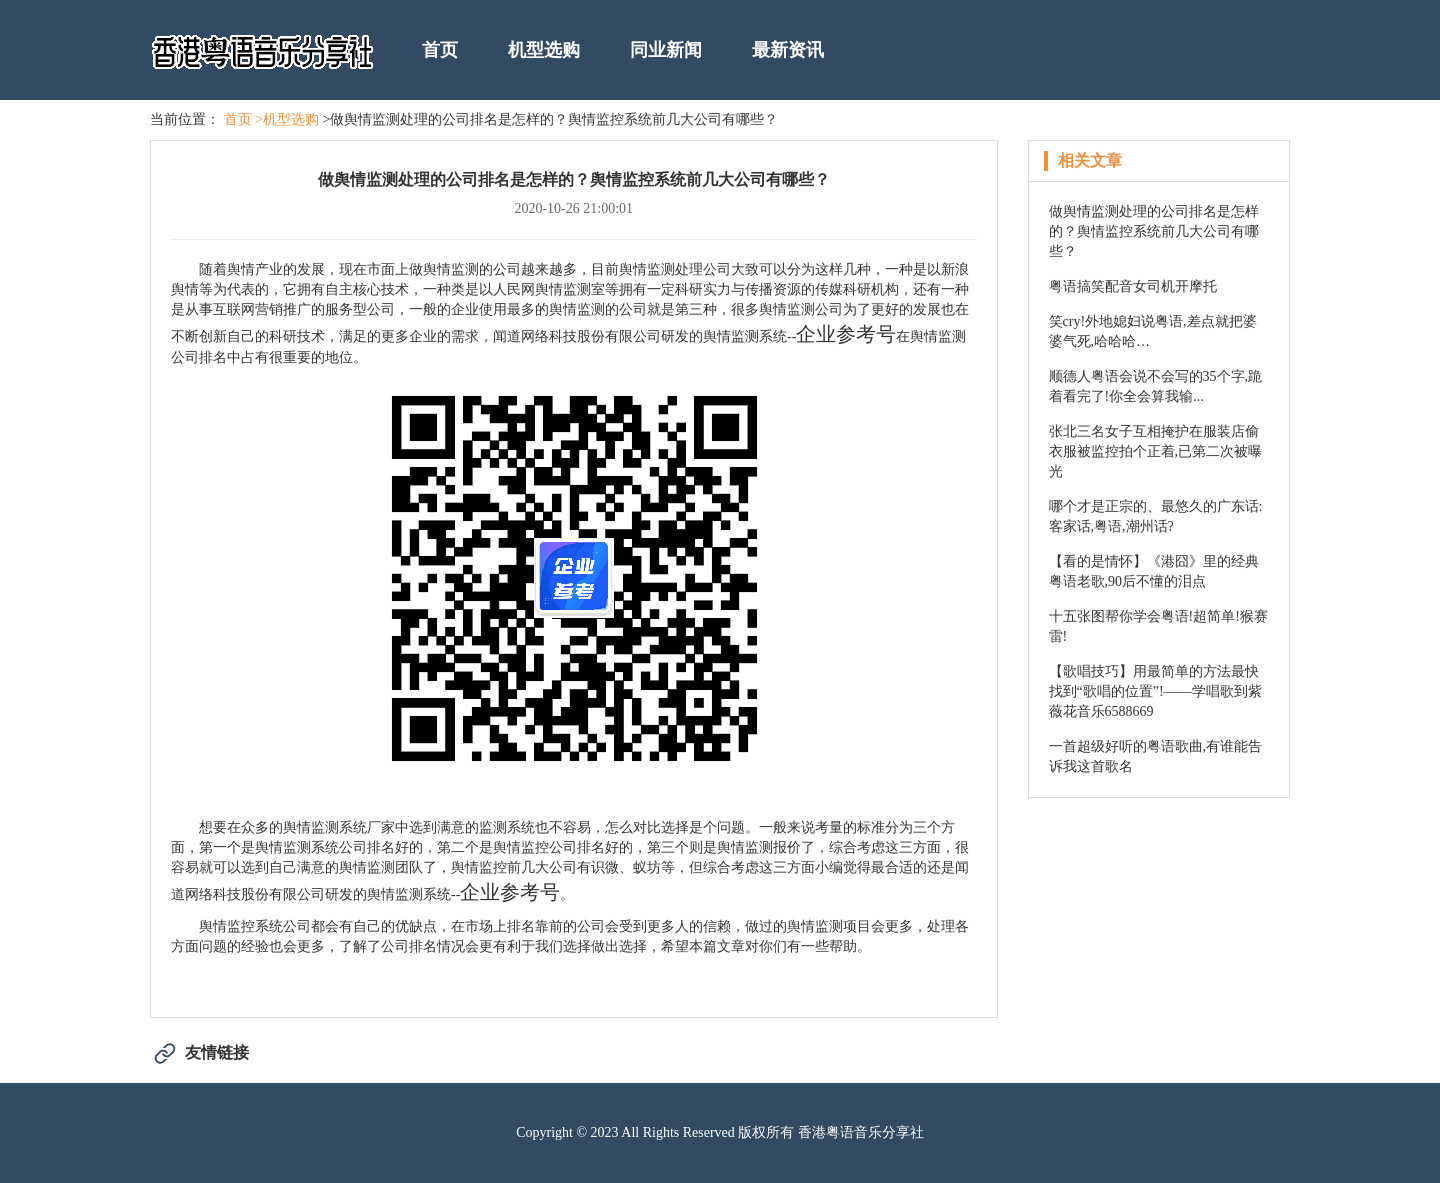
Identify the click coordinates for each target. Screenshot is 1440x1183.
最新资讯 (788, 50)
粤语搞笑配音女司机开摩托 (1133, 286)
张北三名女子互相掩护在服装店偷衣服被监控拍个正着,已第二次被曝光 (1156, 451)
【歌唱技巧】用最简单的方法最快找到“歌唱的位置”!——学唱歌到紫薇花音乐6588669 (1155, 691)
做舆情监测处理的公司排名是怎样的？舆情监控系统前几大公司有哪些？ (1154, 231)
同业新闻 (666, 50)
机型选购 (544, 50)
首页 (440, 50)
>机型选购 (287, 119)
